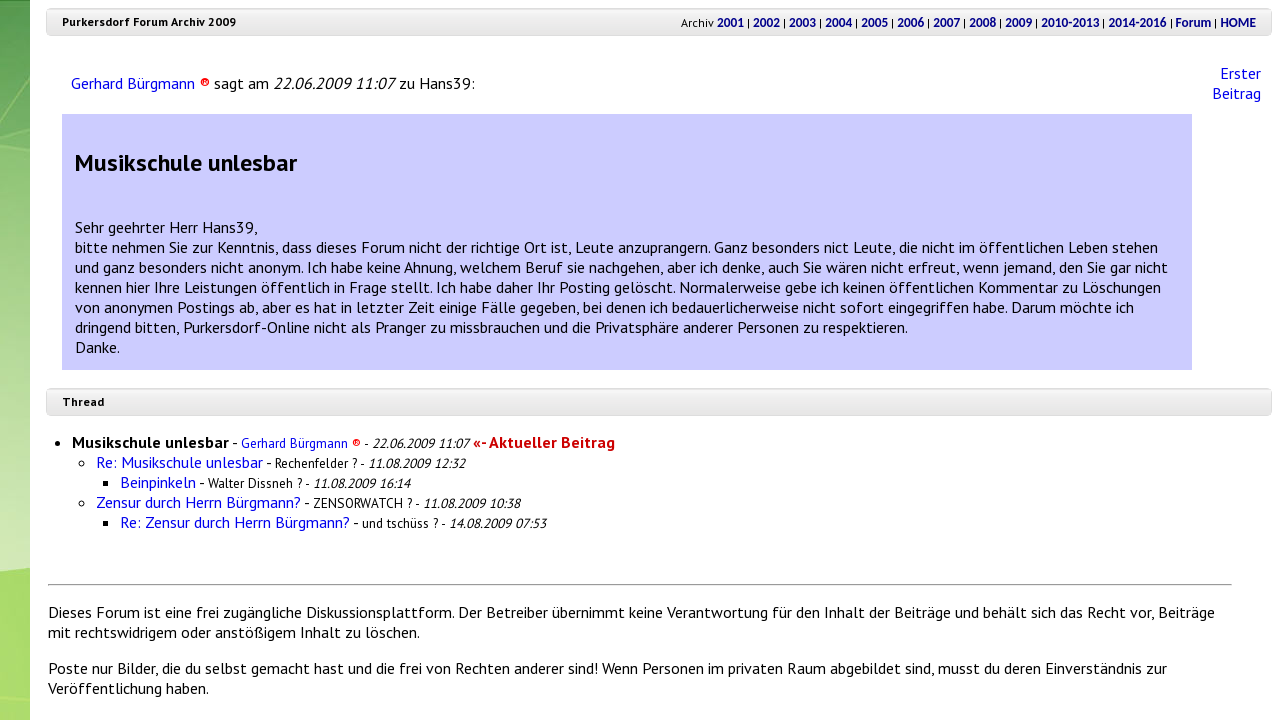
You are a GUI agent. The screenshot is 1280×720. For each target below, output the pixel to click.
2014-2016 (1137, 22)
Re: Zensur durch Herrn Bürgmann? (235, 522)
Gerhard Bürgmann (140, 83)
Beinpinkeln (158, 482)
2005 (874, 22)
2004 (838, 22)
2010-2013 (1070, 22)
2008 (982, 22)
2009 (1018, 22)
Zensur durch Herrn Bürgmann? (198, 502)
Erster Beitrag (1236, 83)
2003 (802, 22)
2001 (730, 22)
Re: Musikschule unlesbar (179, 462)
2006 (910, 22)
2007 (946, 22)
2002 (766, 22)
